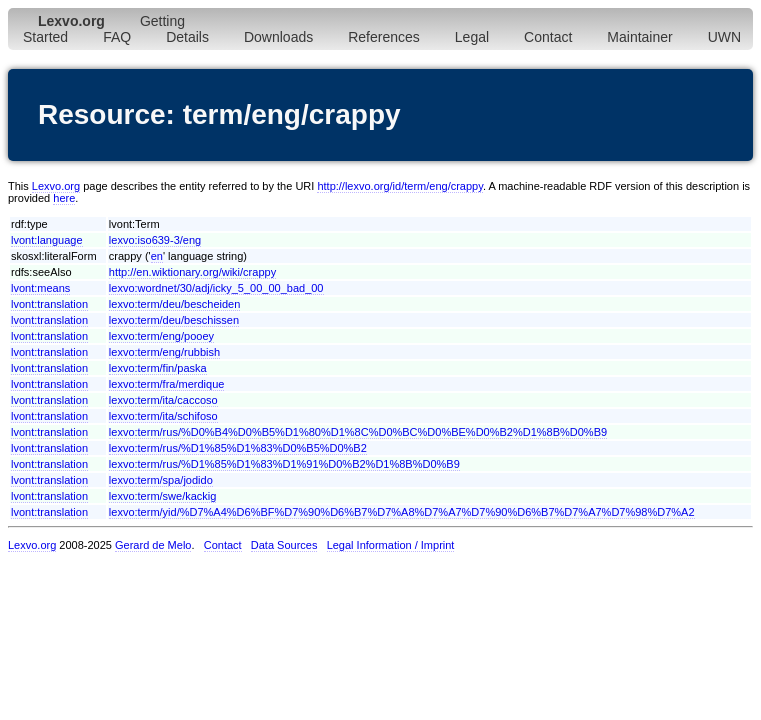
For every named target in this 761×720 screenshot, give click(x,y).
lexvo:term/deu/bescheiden (174, 304)
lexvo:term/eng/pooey (161, 336)
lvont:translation (49, 304)
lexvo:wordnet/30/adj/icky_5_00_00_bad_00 (216, 288)
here (64, 198)
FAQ (117, 37)
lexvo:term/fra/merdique (167, 384)
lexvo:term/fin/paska (158, 368)
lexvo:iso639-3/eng (155, 240)
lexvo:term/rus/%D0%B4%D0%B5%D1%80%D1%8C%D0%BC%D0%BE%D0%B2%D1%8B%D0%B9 (358, 432)
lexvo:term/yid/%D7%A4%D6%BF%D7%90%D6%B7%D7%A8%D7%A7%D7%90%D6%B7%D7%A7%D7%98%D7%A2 (402, 512)
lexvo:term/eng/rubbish (164, 352)
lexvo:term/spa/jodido (161, 480)
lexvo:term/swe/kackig (163, 496)
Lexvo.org (56, 186)
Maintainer (639, 37)
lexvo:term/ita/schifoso (163, 416)
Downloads (278, 37)
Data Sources (284, 545)
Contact (548, 37)
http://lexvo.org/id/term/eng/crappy (400, 186)
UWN (724, 37)
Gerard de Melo (153, 545)
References (384, 37)
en (157, 256)
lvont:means (40, 288)
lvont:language (47, 240)
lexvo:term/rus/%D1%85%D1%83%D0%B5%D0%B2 (238, 448)
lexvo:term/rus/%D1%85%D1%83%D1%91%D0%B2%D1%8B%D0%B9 (284, 464)
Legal (472, 37)
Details (187, 37)
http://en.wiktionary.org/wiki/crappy (192, 272)
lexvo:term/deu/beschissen (174, 320)
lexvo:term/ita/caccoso (163, 400)
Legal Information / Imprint (391, 545)
